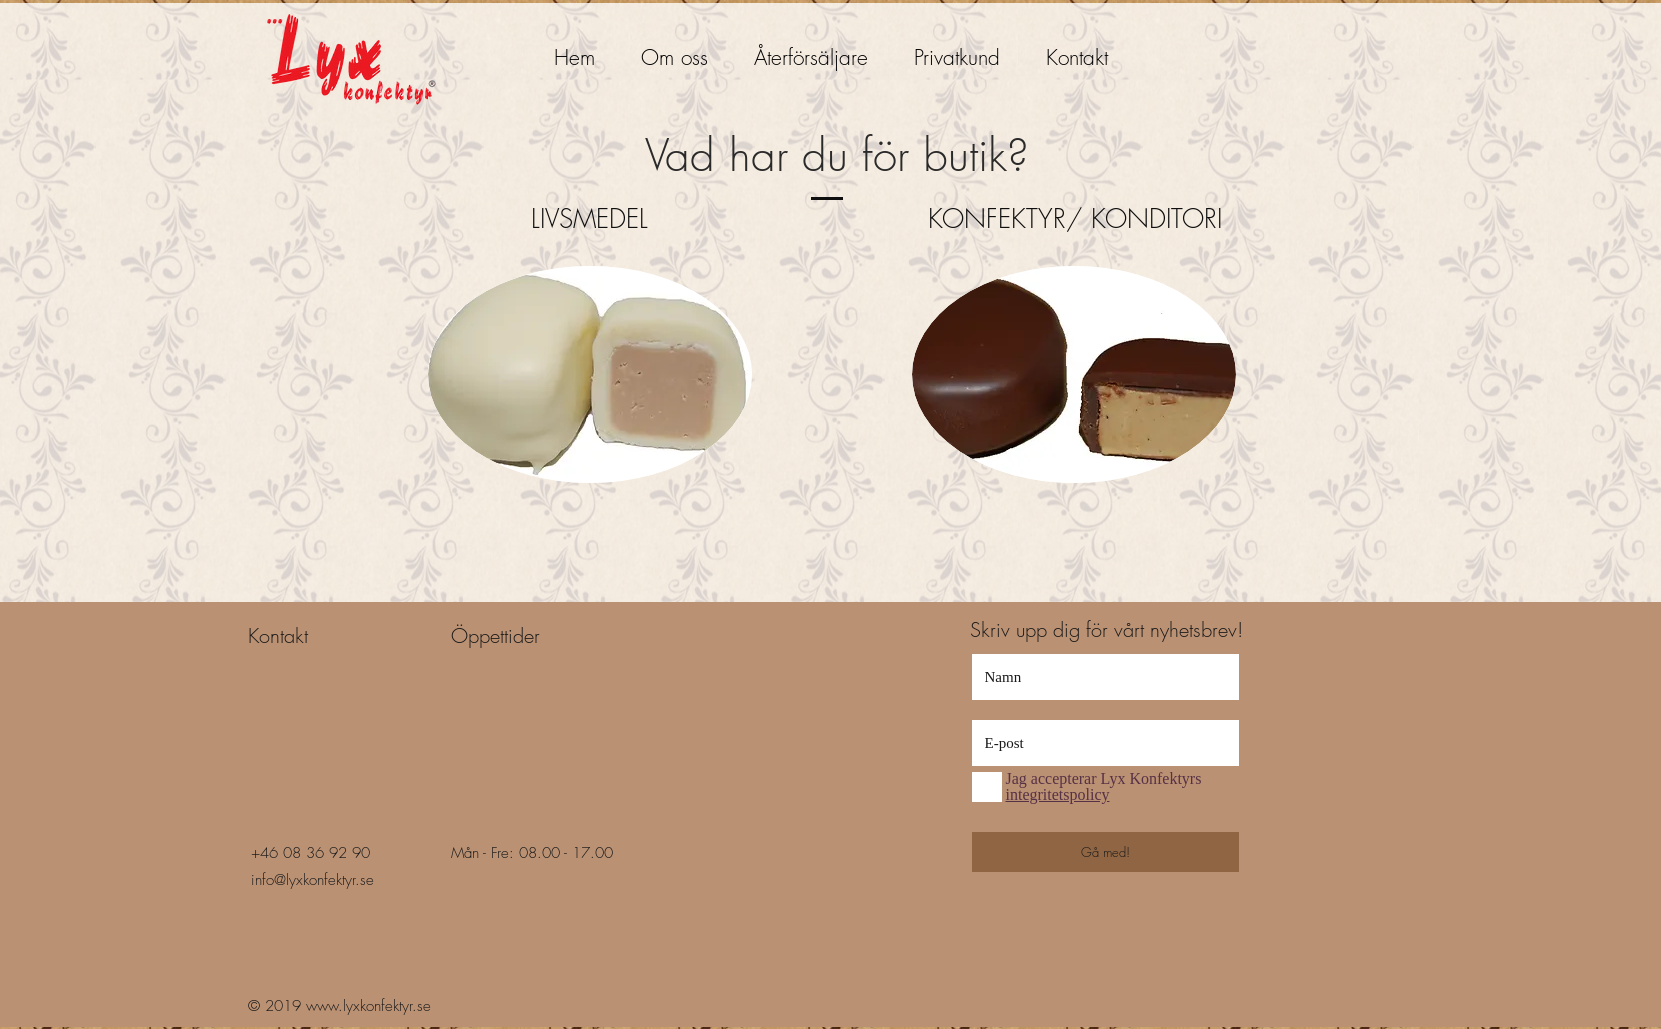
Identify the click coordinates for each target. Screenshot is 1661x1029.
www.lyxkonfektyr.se (368, 1006)
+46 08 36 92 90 (310, 853)
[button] (811, 48)
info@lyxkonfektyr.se (312, 880)
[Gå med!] (1105, 852)
